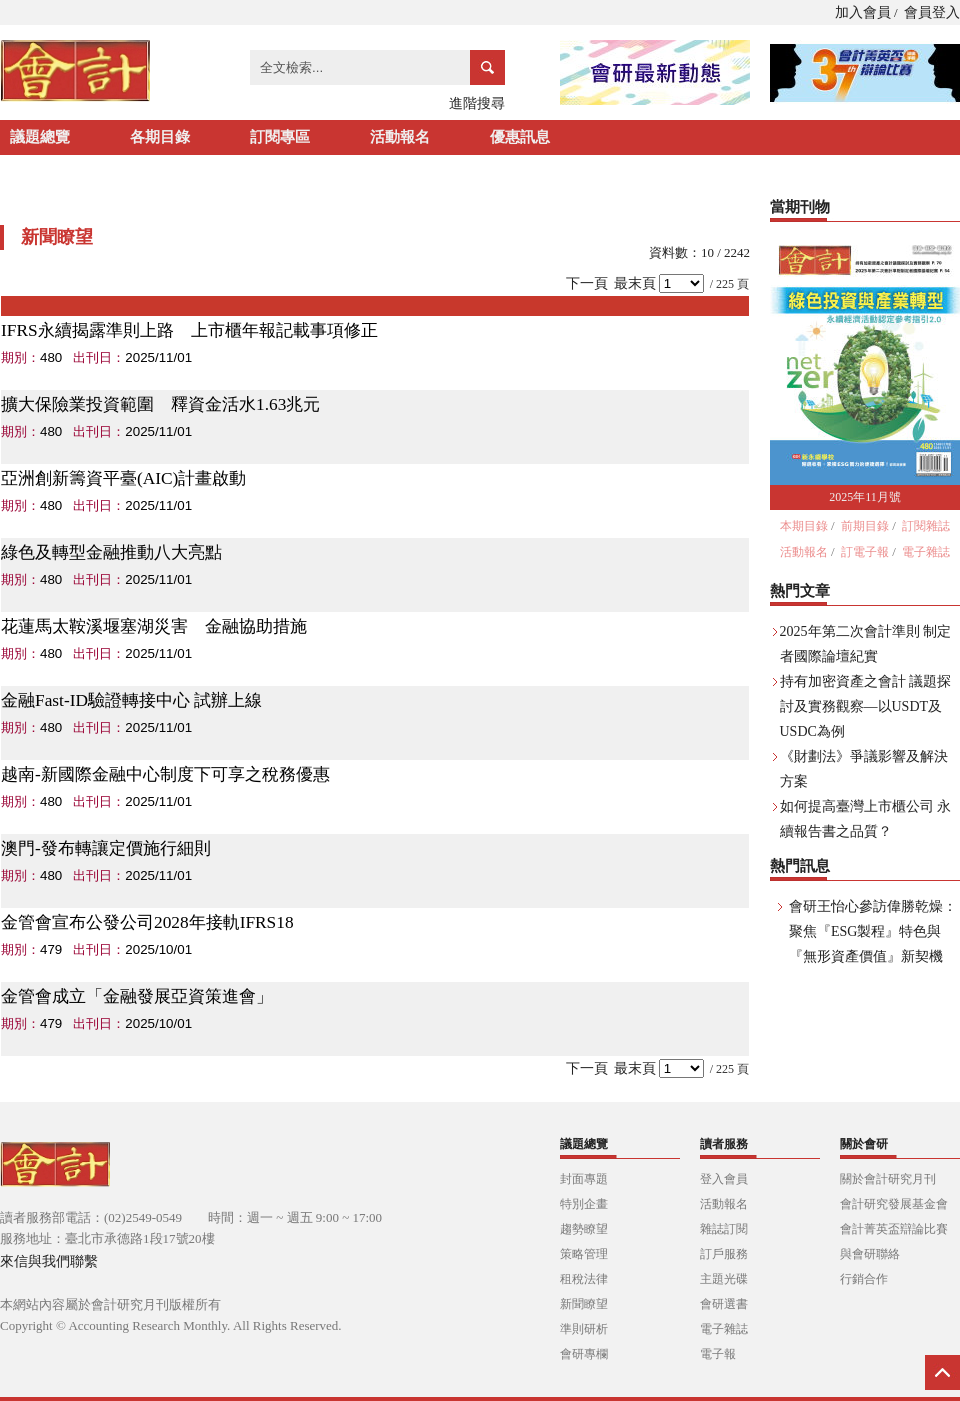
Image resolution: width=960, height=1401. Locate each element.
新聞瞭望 (584, 1304)
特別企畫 (584, 1204)
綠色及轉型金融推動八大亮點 (111, 552)
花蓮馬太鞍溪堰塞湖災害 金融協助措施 (154, 626)
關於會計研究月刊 (888, 1179)
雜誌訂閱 (724, 1229)
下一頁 (587, 283)
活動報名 (400, 137)
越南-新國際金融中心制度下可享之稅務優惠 (165, 774)
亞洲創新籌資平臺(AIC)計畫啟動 (123, 478)
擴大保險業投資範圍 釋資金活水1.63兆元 (160, 404)
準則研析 (584, 1329)
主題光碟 (724, 1279)
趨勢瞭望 (584, 1229)
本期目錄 (804, 526)
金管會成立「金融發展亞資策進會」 (137, 996)
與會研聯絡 (870, 1254)
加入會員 (863, 12)
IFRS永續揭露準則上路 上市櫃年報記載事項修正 (189, 330)
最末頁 (635, 283)
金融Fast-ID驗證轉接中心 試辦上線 (131, 700)
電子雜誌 (926, 552)
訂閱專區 (280, 137)
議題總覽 (40, 137)
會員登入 (932, 12)
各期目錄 (160, 137)
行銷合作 (864, 1279)
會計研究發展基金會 (894, 1204)
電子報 (718, 1354)
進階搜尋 (477, 103)
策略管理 (584, 1254)
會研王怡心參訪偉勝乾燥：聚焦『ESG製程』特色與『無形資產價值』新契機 (873, 931)
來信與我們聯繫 (49, 1261)
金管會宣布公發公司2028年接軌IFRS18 (147, 922)
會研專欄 (584, 1354)
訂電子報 (865, 552)
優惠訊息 (520, 137)
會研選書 (724, 1304)
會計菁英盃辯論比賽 (894, 1229)
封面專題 (584, 1179)
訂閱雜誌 (926, 526)
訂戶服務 (724, 1254)
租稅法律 (584, 1279)
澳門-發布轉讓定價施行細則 (106, 848)
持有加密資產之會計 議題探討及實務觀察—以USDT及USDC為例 (866, 706)
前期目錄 (865, 526)
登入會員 (724, 1179)
